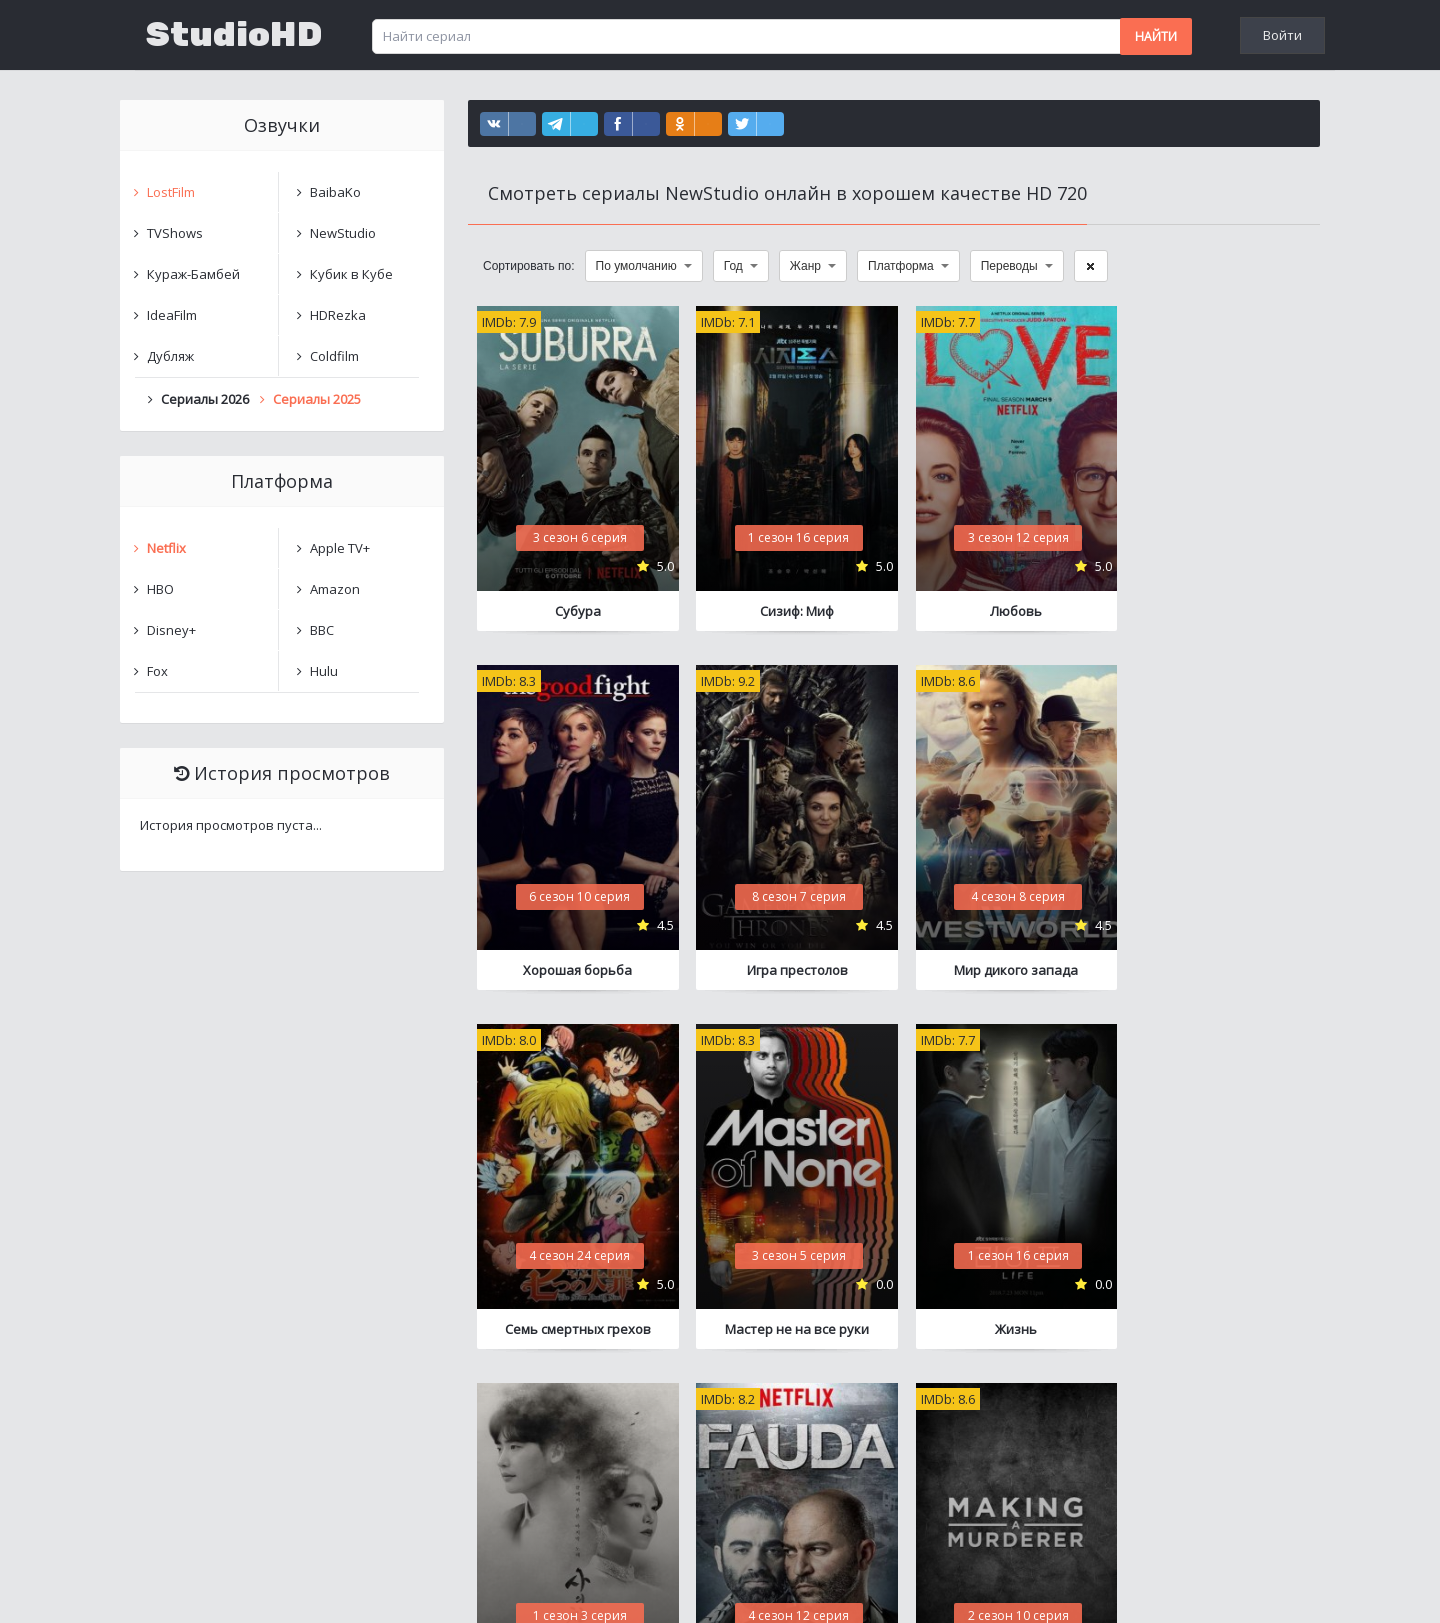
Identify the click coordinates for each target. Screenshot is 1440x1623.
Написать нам (191, 1587)
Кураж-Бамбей (193, 274)
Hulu (324, 671)
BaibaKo (335, 192)
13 (1062, 1413)
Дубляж (170, 356)
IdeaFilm (172, 315)
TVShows (175, 233)
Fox (157, 671)
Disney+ (171, 630)
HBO (160, 589)
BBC (322, 630)
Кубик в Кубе (351, 274)
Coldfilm (334, 356)
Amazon (335, 589)
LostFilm (171, 192)
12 (1015, 1413)
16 (1141, 1413)
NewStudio (343, 233)
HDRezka (338, 315)
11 (968, 1413)
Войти (1282, 35)
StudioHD (234, 35)
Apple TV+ (340, 548)
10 (921, 1413)
